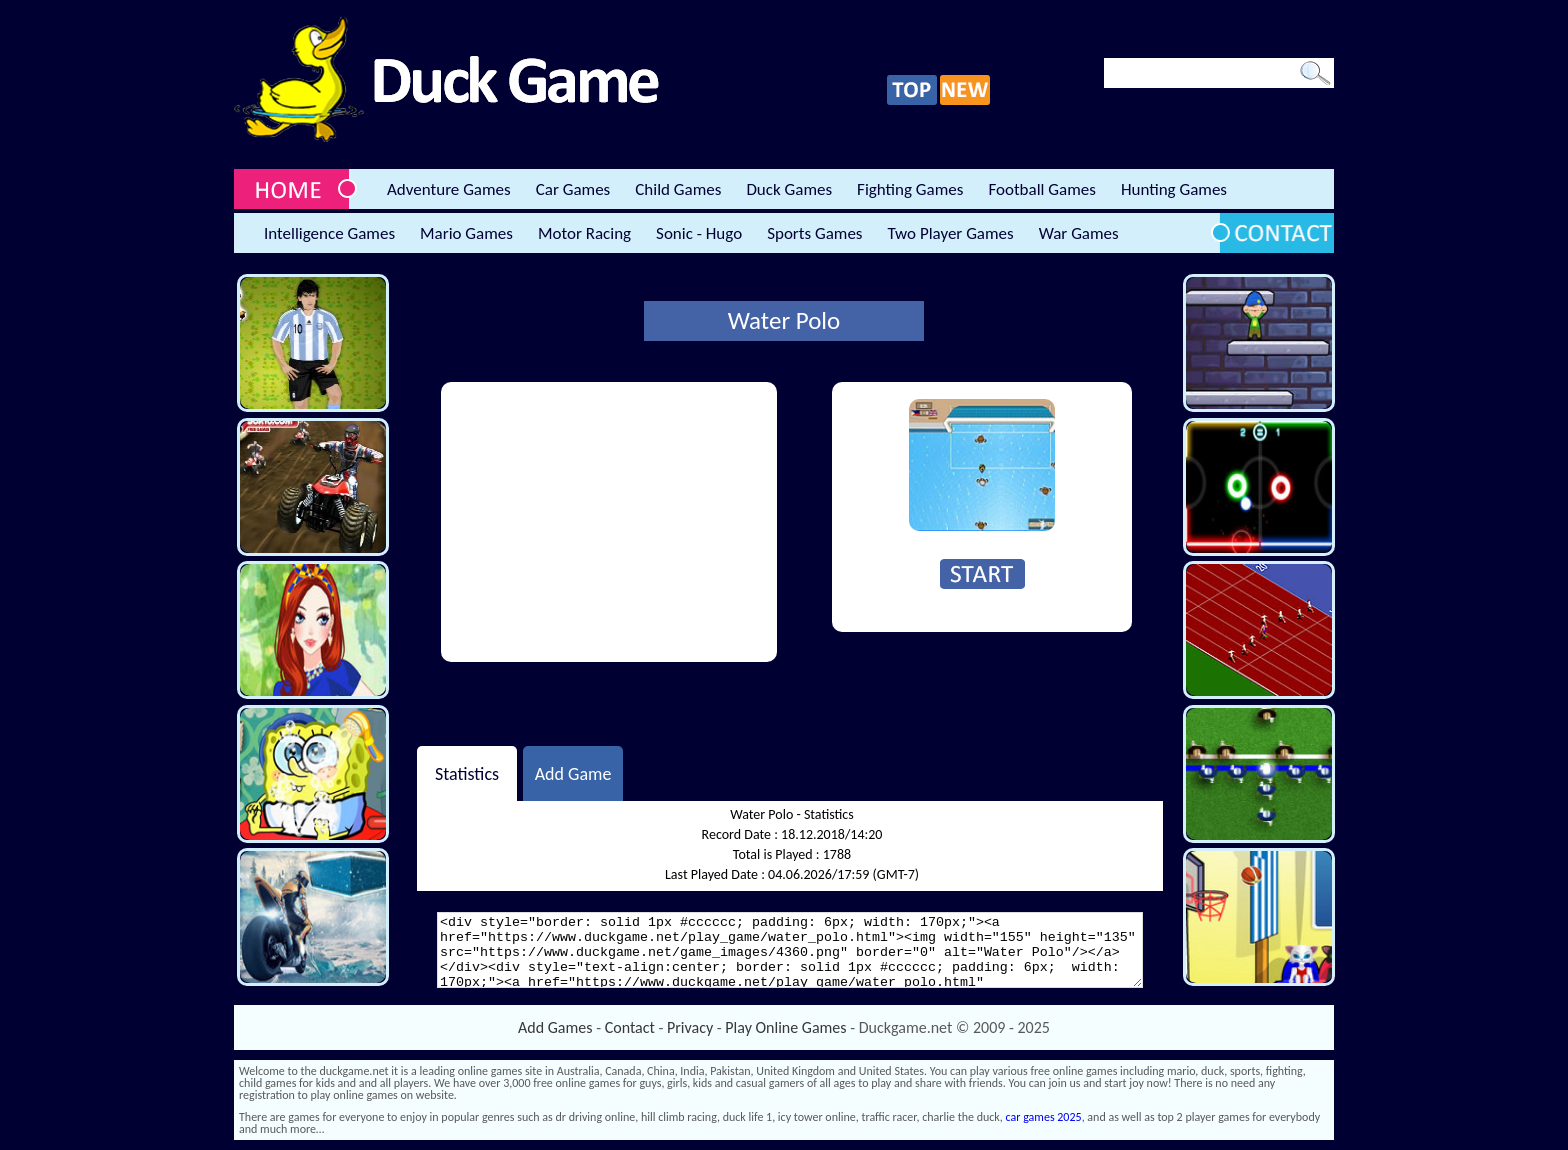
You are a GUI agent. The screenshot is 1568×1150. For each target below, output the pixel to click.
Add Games (555, 1027)
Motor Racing (584, 233)
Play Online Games (785, 1027)
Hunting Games (1174, 189)
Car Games (573, 189)
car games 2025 (1044, 1117)
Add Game (573, 773)
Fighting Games (910, 189)
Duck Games (789, 189)
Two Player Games (951, 233)
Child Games (678, 189)
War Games (1079, 233)
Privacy (690, 1027)
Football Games (1041, 189)
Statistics (467, 773)
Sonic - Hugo (699, 233)
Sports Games (814, 233)
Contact (630, 1027)
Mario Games (466, 233)
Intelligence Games (329, 233)
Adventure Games (449, 189)
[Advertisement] (609, 522)
